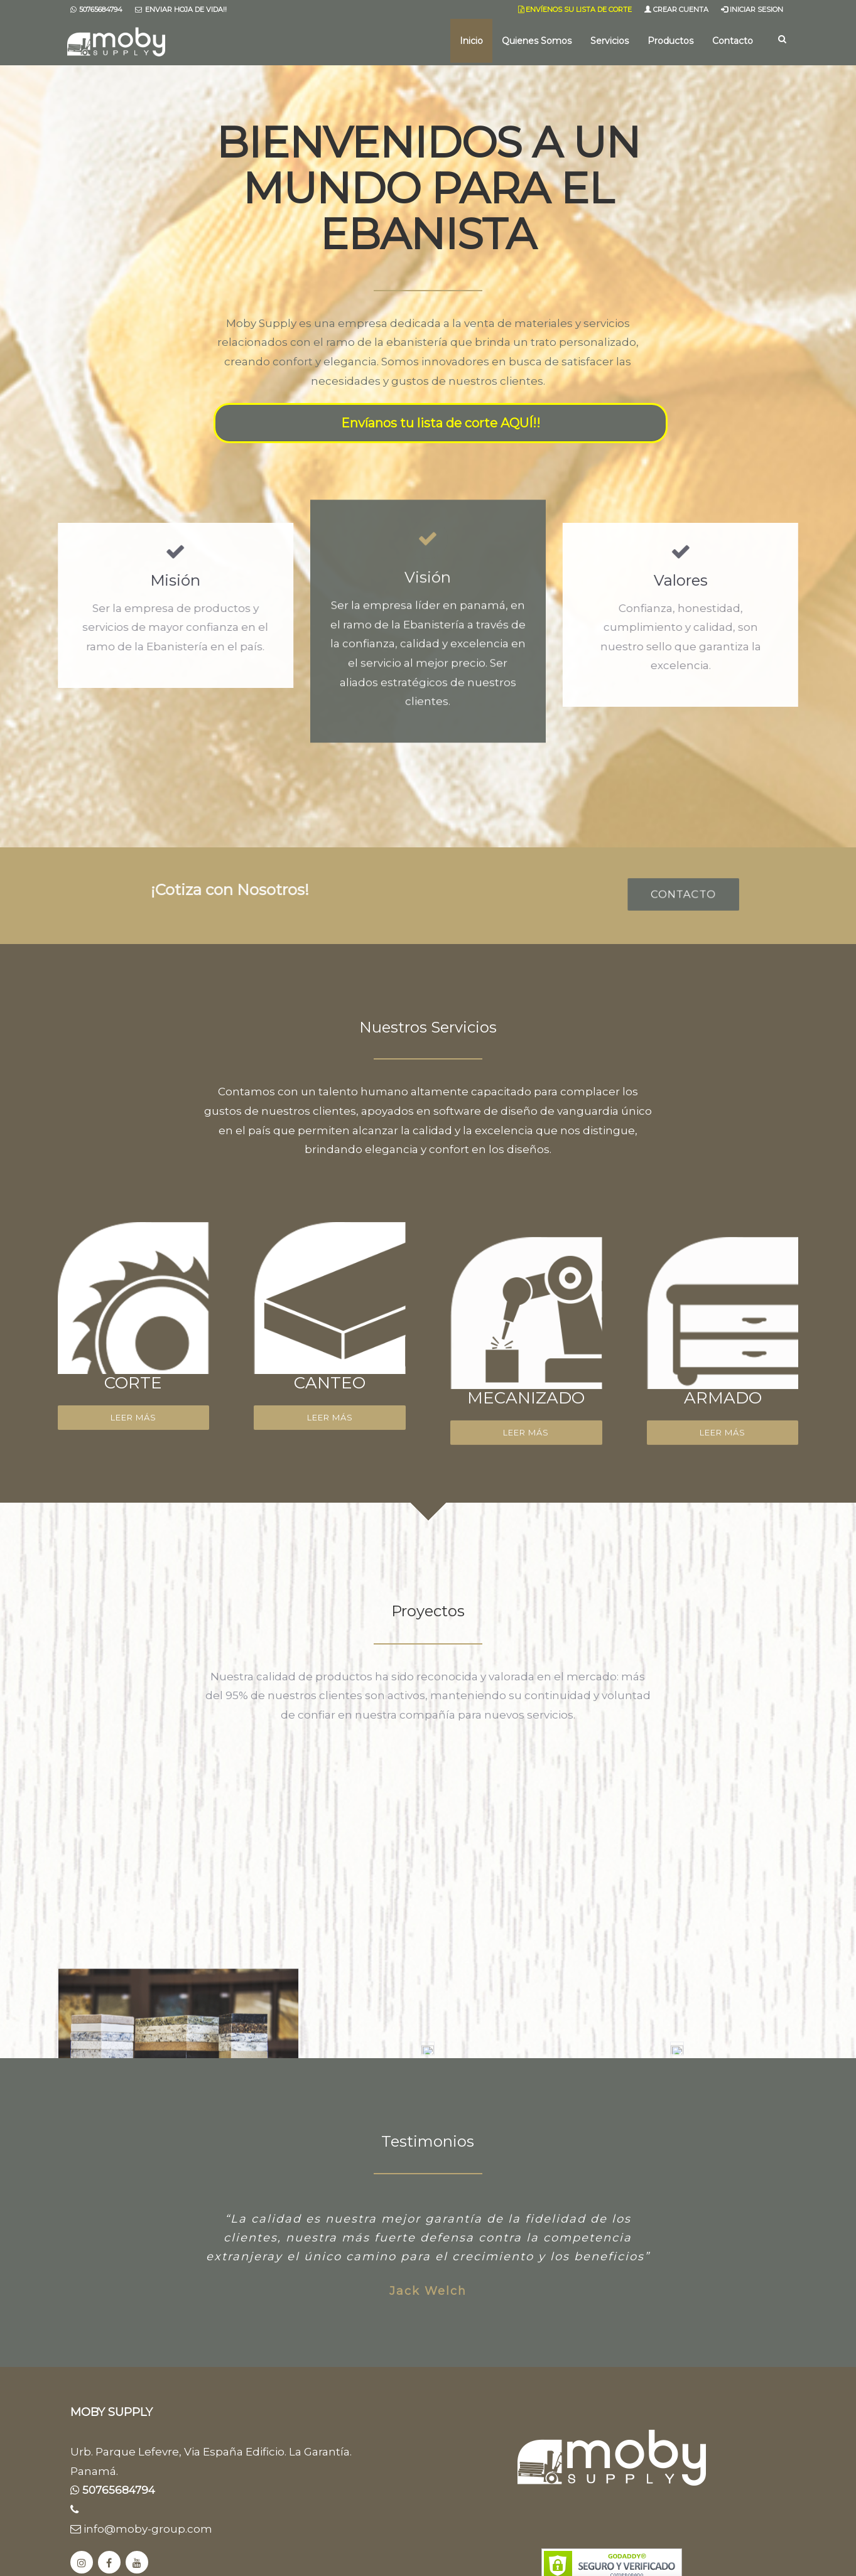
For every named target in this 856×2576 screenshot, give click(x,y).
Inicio (471, 40)
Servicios (609, 40)
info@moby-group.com (141, 2529)
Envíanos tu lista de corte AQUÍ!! (440, 423)
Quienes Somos (537, 40)
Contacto (732, 40)
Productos (670, 40)
